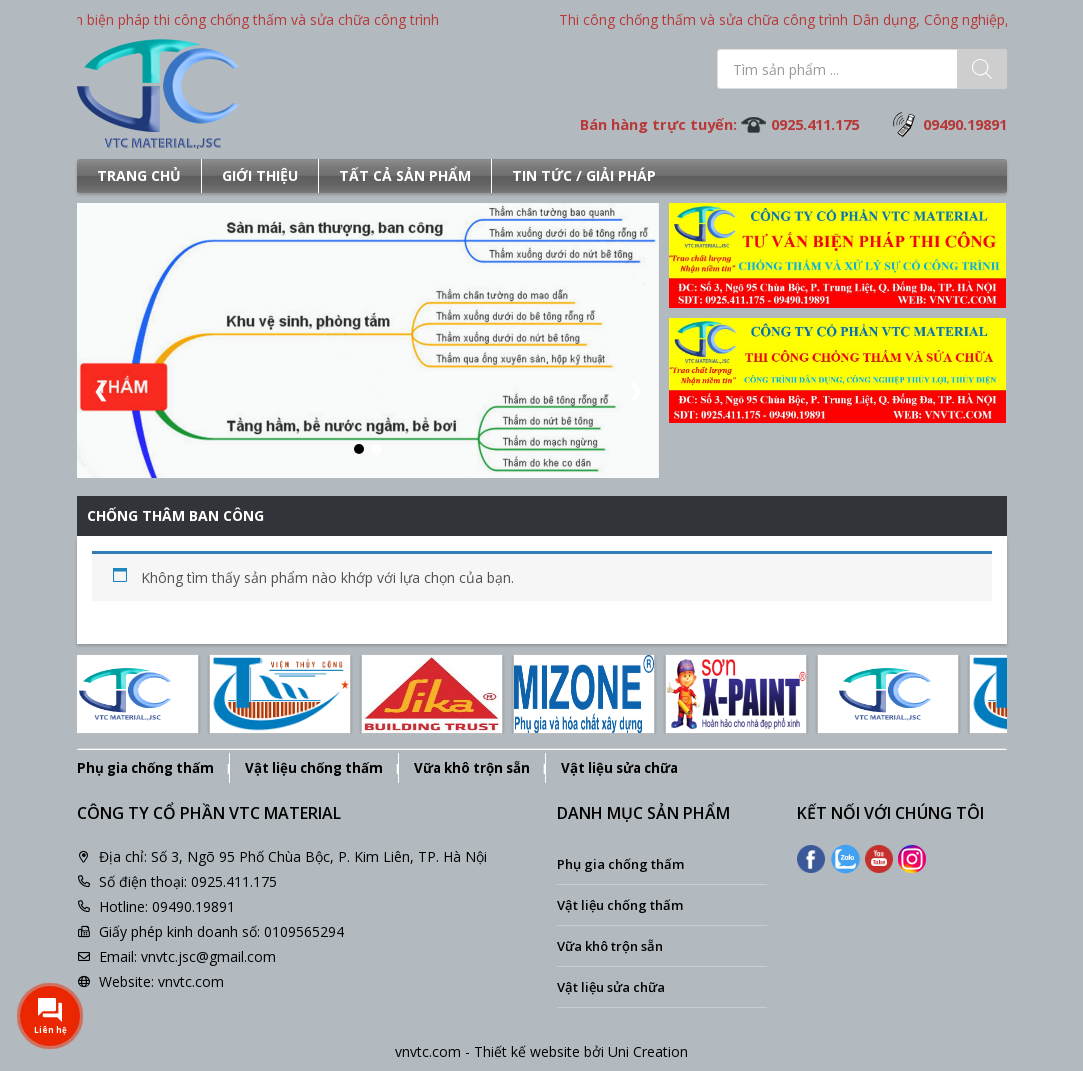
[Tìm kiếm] (982, 69)
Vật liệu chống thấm (314, 768)
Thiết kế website (527, 1051)
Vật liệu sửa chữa (619, 768)
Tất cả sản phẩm (405, 175)
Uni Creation (648, 1051)
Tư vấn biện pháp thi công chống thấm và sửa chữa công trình (245, 19)
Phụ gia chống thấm (145, 768)
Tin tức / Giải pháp (584, 175)
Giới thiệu (260, 175)
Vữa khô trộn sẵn (472, 768)
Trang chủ (139, 175)
